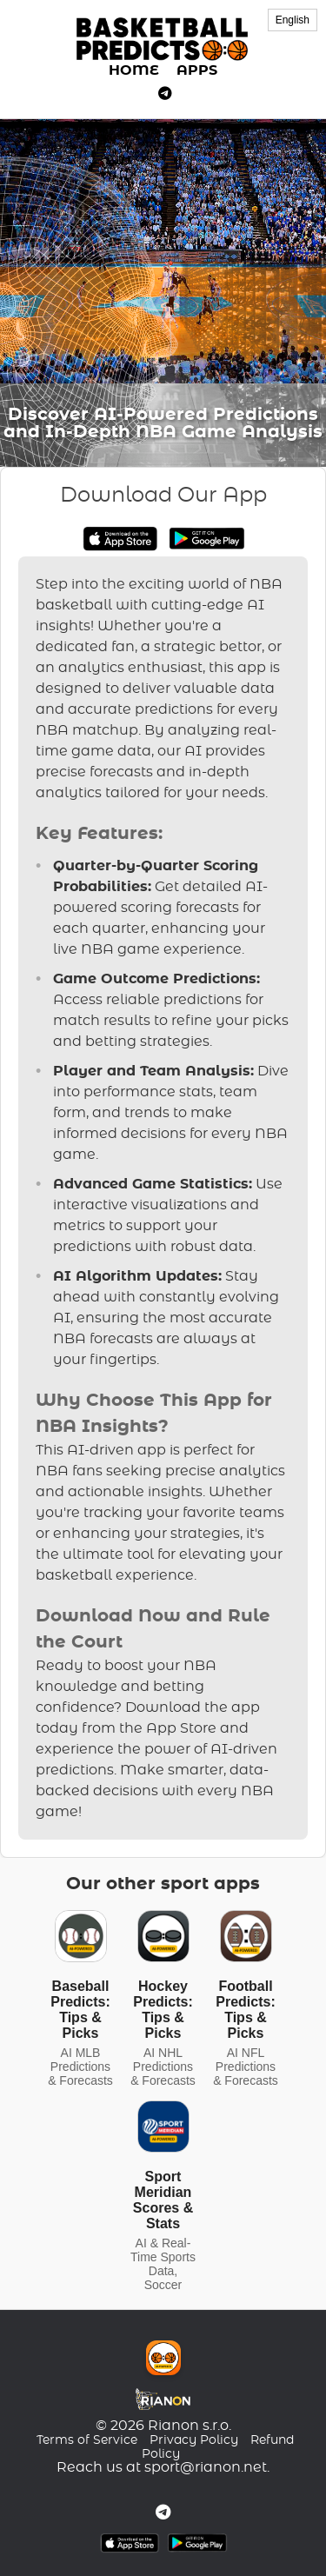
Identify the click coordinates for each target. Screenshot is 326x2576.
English (292, 20)
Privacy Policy (194, 2440)
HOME (134, 70)
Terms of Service (87, 2440)
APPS (196, 70)
